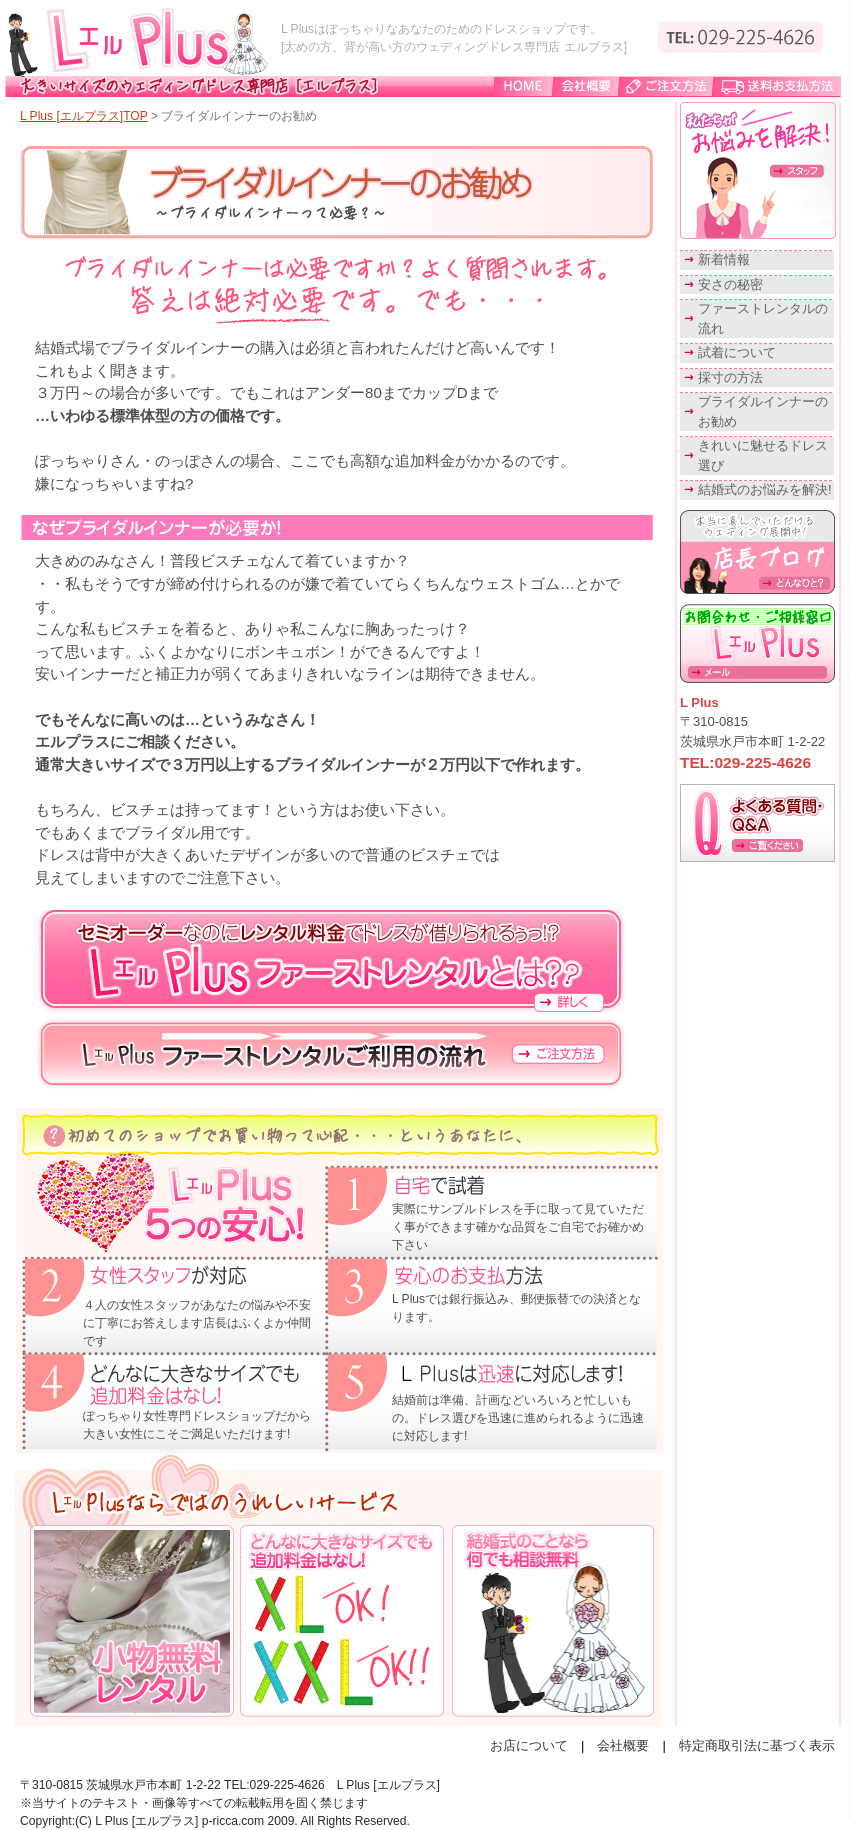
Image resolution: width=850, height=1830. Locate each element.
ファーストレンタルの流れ (763, 318)
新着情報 (724, 259)
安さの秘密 (730, 284)
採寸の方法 (730, 377)
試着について (737, 352)
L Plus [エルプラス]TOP (84, 116)
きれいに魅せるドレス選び (763, 455)
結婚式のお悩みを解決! (765, 489)
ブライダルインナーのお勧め (763, 411)
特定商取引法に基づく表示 (757, 1745)
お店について (529, 1745)
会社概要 (623, 1745)
